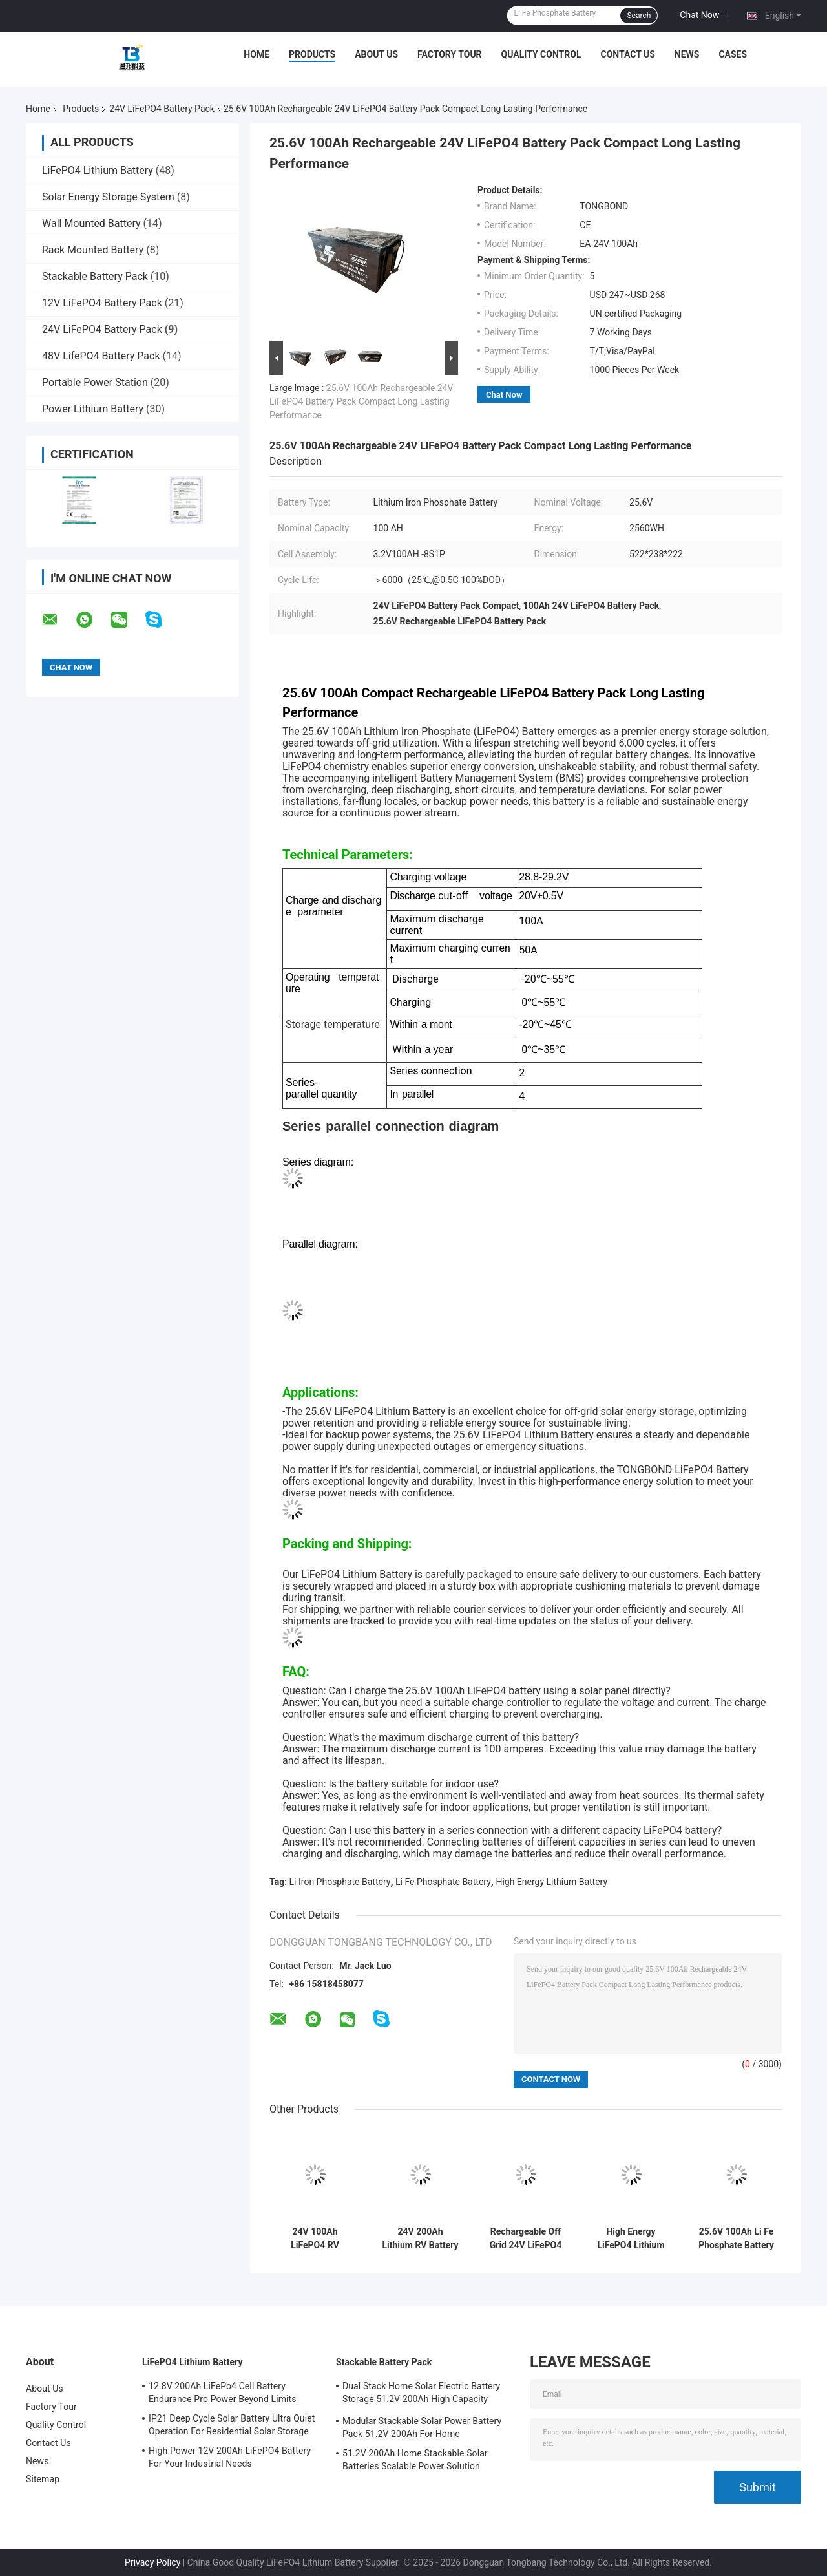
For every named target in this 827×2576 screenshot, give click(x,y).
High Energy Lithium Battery (551, 1882)
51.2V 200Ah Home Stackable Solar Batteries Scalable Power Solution (415, 2459)
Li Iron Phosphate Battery (340, 1882)
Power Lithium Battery (92, 409)
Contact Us (627, 54)
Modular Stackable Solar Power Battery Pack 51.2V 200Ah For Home (421, 2427)
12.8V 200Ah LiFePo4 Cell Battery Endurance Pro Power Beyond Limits (223, 2392)
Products (312, 54)
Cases (732, 54)
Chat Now (699, 15)
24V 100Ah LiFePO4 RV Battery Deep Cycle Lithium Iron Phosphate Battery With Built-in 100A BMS (315, 2238)
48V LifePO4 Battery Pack (101, 356)
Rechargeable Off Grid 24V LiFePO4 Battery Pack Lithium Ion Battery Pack (525, 2238)
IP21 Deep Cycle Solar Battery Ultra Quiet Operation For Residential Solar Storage (232, 2424)
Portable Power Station (95, 382)
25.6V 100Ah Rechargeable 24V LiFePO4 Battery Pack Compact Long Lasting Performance (361, 401)
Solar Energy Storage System (108, 197)
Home (256, 54)
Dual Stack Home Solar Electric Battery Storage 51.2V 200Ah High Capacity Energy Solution (421, 2394)
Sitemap (42, 2479)
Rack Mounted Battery (92, 250)
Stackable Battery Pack (95, 276)
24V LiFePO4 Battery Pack (162, 108)
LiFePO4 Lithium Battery (97, 170)
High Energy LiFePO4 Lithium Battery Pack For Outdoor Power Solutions (631, 2238)
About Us (376, 54)
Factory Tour (449, 54)
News (687, 54)
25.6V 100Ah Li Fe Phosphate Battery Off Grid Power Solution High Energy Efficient (736, 2238)
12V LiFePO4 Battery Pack (102, 303)
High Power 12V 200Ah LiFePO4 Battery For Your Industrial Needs (230, 2457)
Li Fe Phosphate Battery (443, 1882)
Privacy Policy (152, 2562)
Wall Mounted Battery (91, 223)
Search (639, 15)
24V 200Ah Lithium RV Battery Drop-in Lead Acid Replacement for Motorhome (420, 2238)
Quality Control (541, 54)
